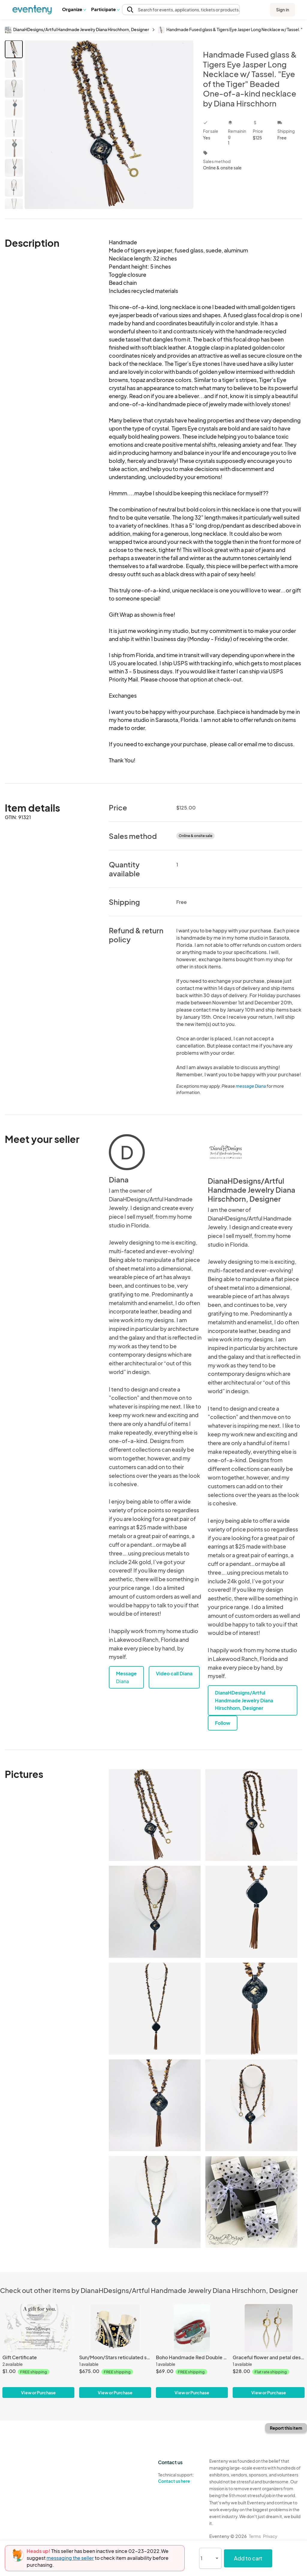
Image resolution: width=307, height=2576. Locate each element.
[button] (74, 9)
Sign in (282, 9)
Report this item (286, 2428)
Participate (105, 9)
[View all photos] (109, 124)
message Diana (251, 1086)
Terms (255, 2536)
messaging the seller (70, 2558)
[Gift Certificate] (38, 2328)
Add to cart (248, 2558)
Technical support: (179, 2478)
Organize (74, 9)
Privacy (270, 2536)
